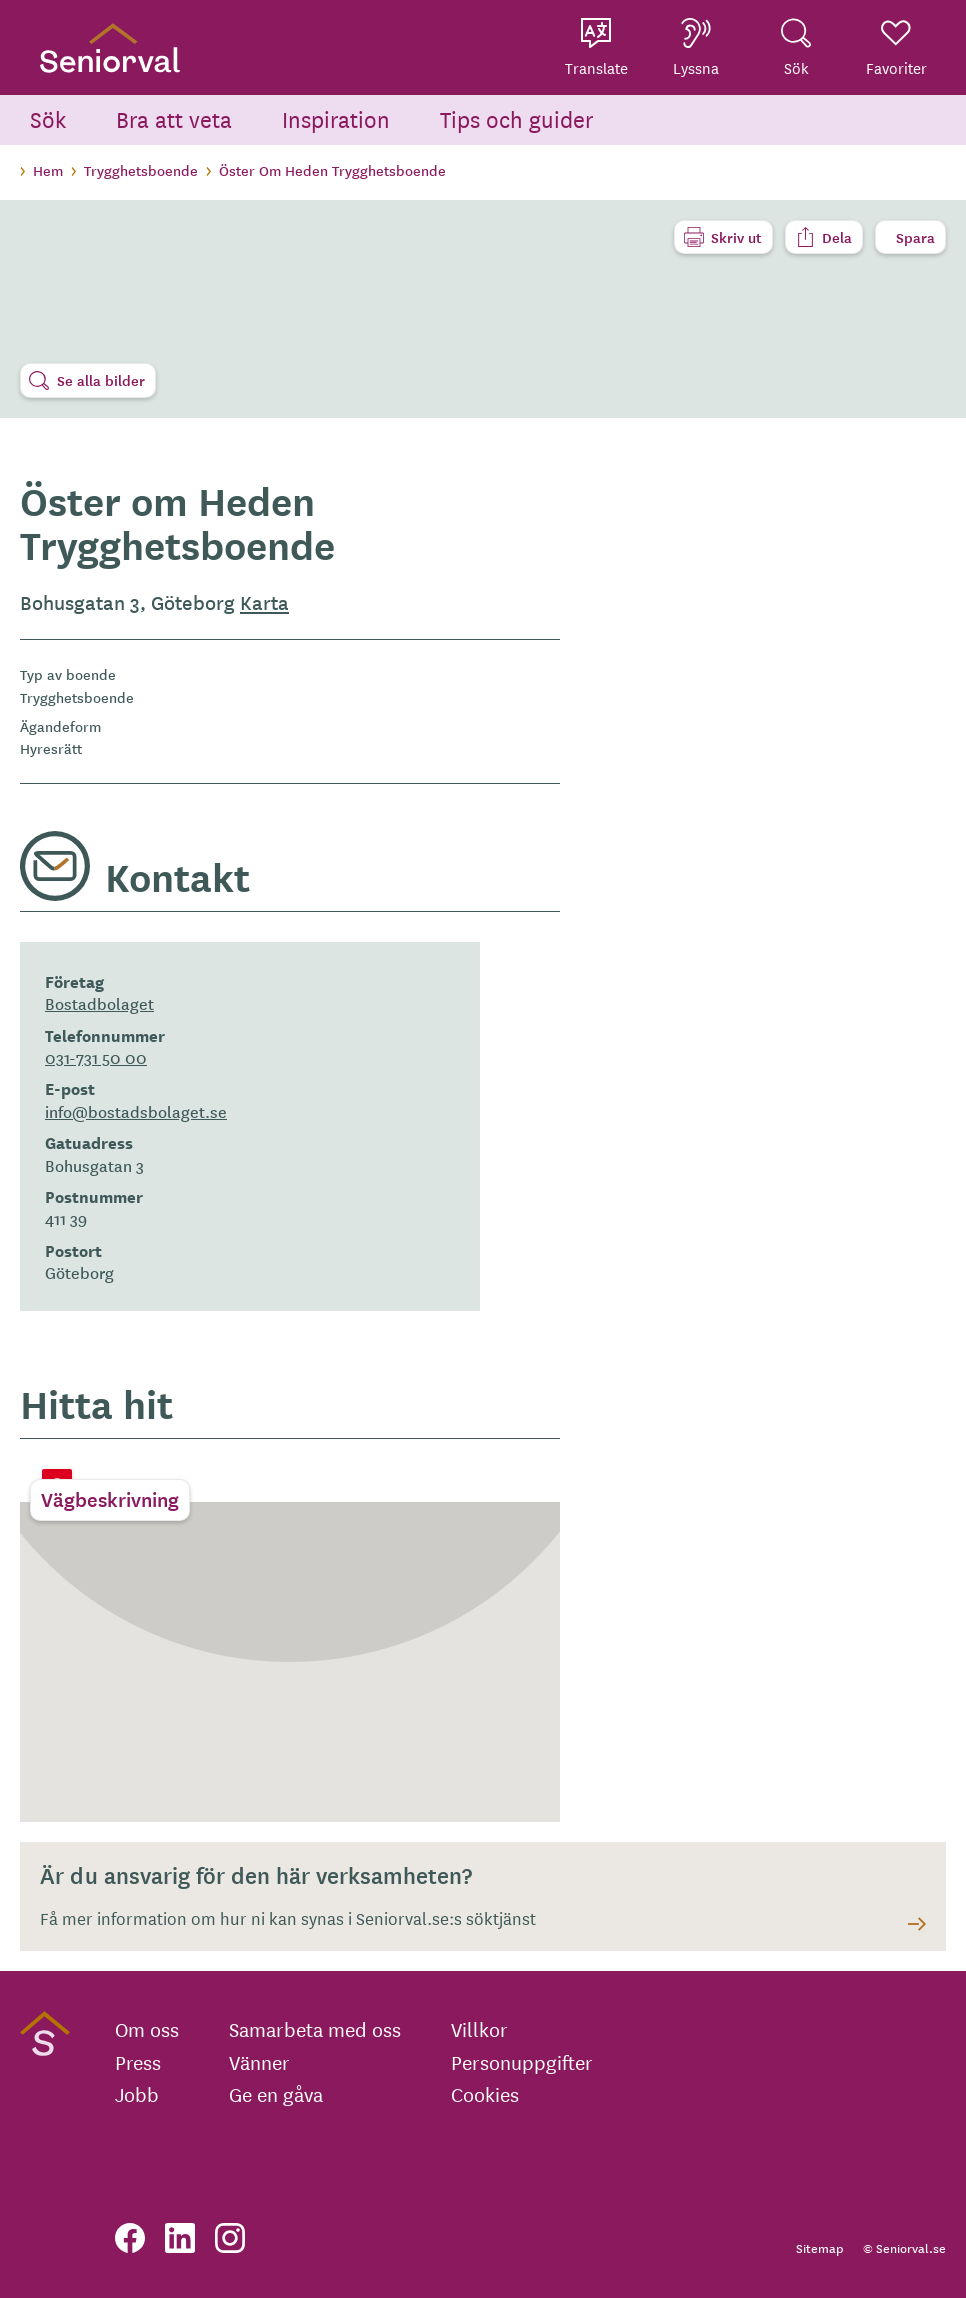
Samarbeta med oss (315, 2029)
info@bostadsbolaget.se (136, 1111)
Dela (837, 237)
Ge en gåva (276, 2094)
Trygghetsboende (141, 170)
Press (138, 2062)
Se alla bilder (101, 380)
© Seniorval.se (904, 2247)
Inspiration (336, 118)
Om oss (147, 2029)
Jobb (137, 2094)
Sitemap (819, 2247)
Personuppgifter (522, 2062)
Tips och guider (517, 118)
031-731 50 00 (96, 1057)
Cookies (485, 2094)
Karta (264, 602)
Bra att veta (174, 118)
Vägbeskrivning (110, 1499)
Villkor (479, 2029)
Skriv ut (736, 237)
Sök (48, 118)
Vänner (259, 2062)
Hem (48, 170)
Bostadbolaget (99, 1003)
